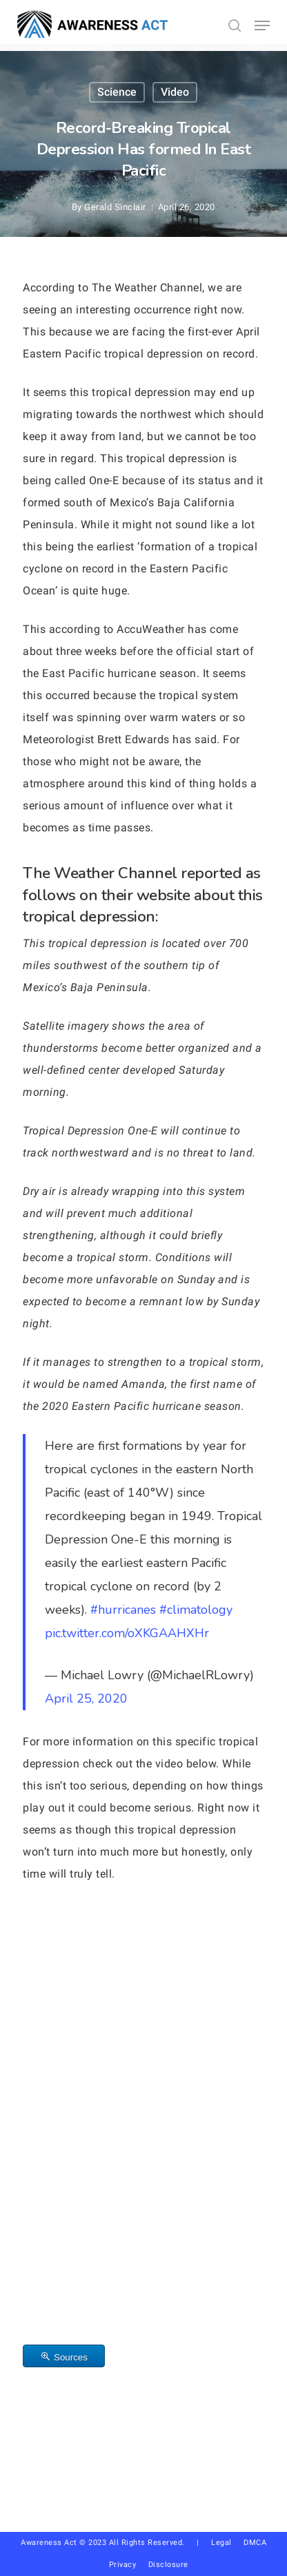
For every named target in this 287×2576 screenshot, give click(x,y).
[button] (262, 25)
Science (117, 91)
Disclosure (168, 2564)
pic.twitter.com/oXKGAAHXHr (127, 1633)
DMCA (255, 2542)
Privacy (128, 2564)
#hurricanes (123, 1609)
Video (175, 91)
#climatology (195, 1609)
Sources (71, 2357)
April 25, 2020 (86, 1698)
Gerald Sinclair (115, 207)
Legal (221, 2542)
